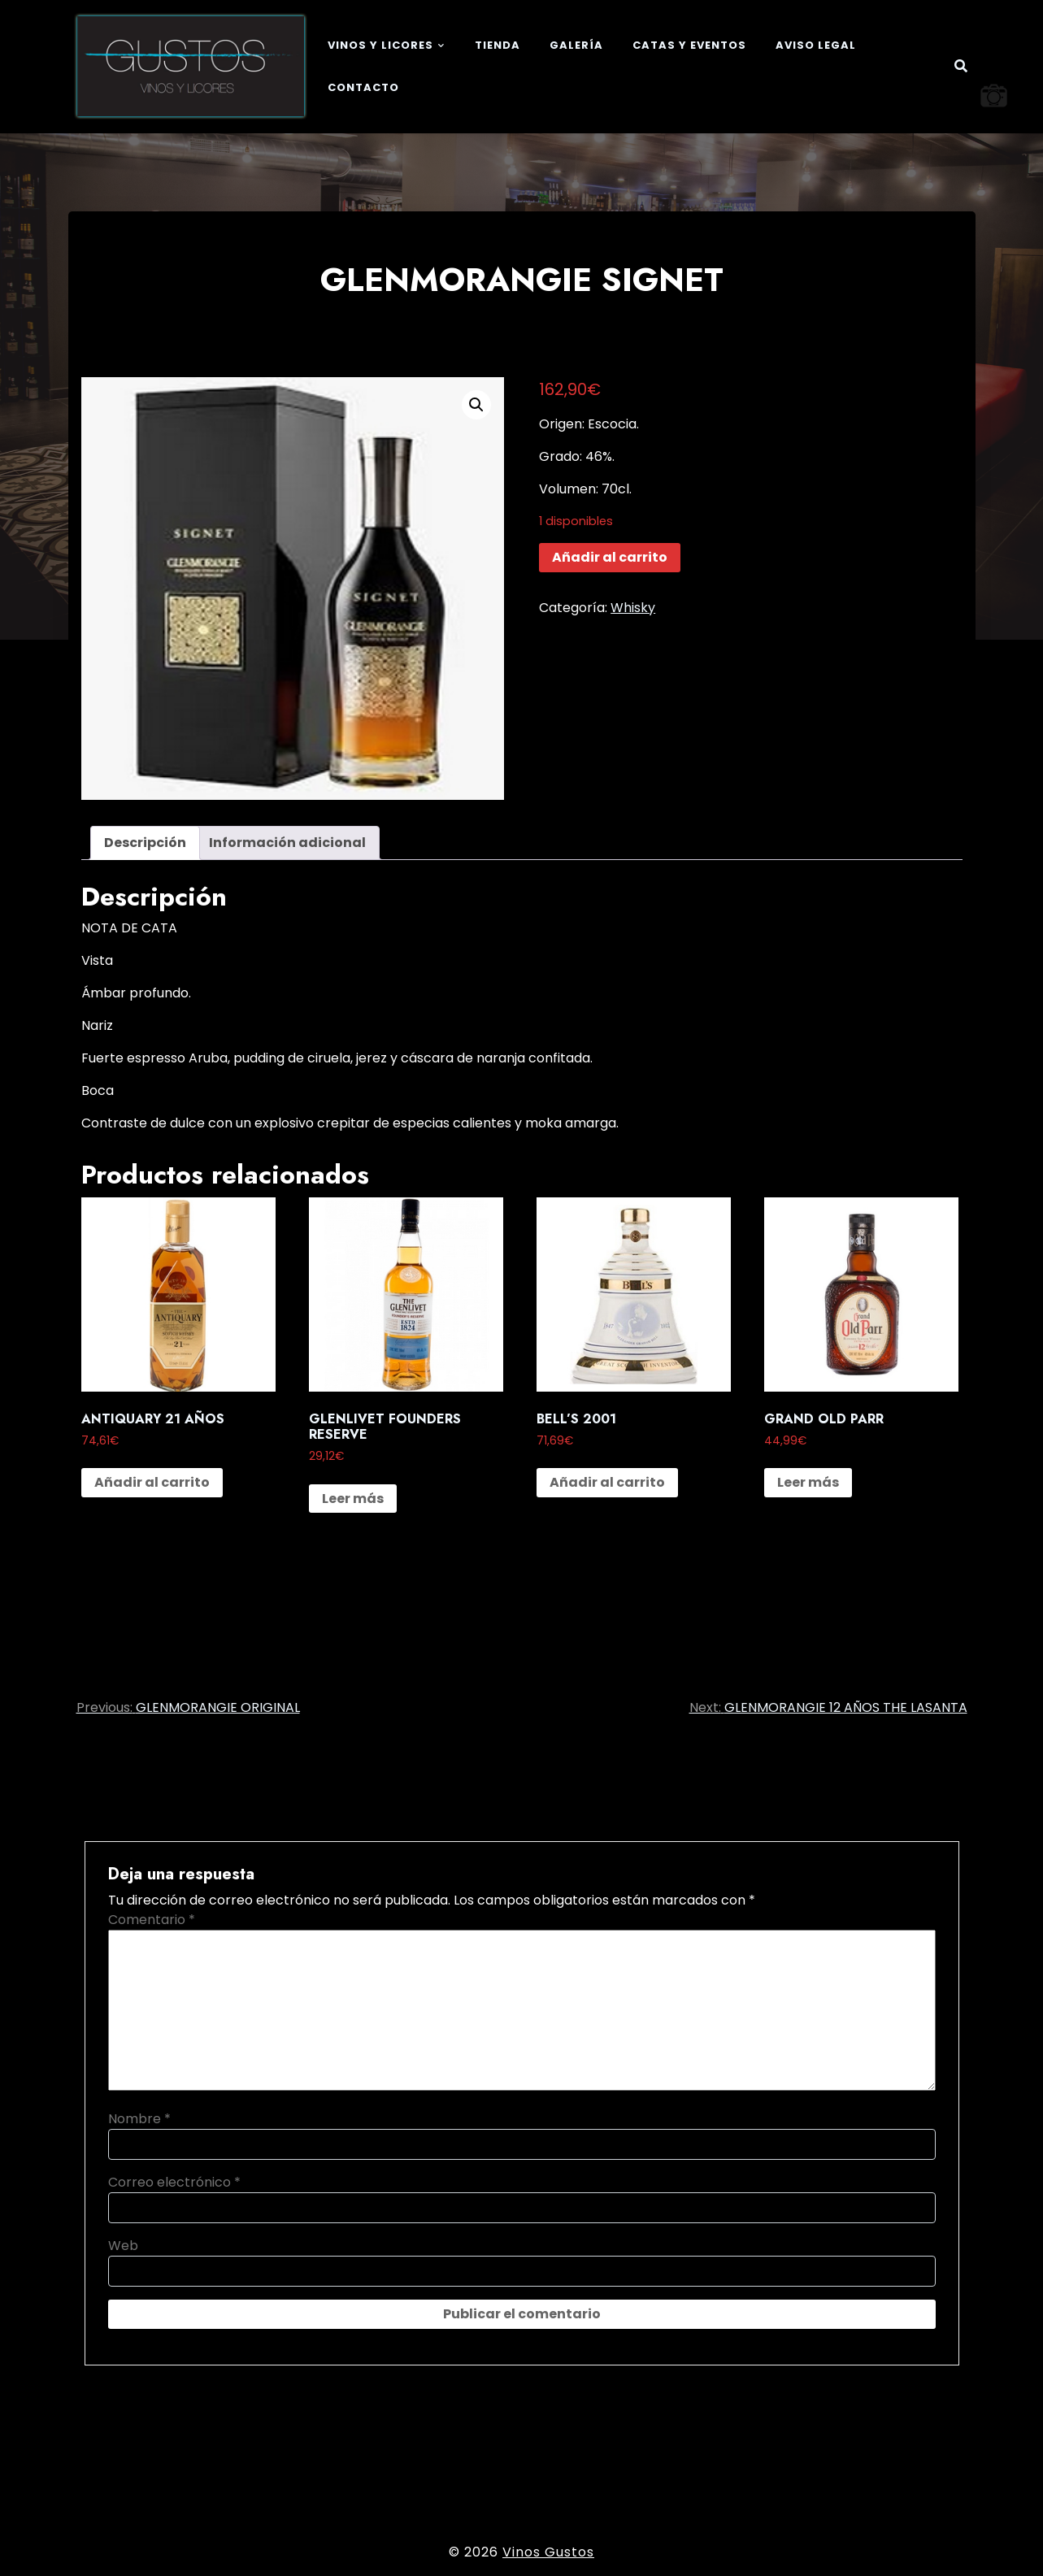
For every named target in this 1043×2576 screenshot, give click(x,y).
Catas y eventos (689, 45)
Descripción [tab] (145, 842)
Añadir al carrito (609, 557)
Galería (576, 45)
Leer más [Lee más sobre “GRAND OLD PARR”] (808, 1482)
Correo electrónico (174, 2182)
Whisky (633, 607)
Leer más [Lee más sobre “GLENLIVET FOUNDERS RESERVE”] (353, 1498)
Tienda (497, 45)
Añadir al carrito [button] (152, 1482)
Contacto (363, 87)
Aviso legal (816, 45)
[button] (476, 404)
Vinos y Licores (380, 45)
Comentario (151, 1919)
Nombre (139, 2118)
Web (123, 2245)
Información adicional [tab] (287, 842)
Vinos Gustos (548, 2552)
